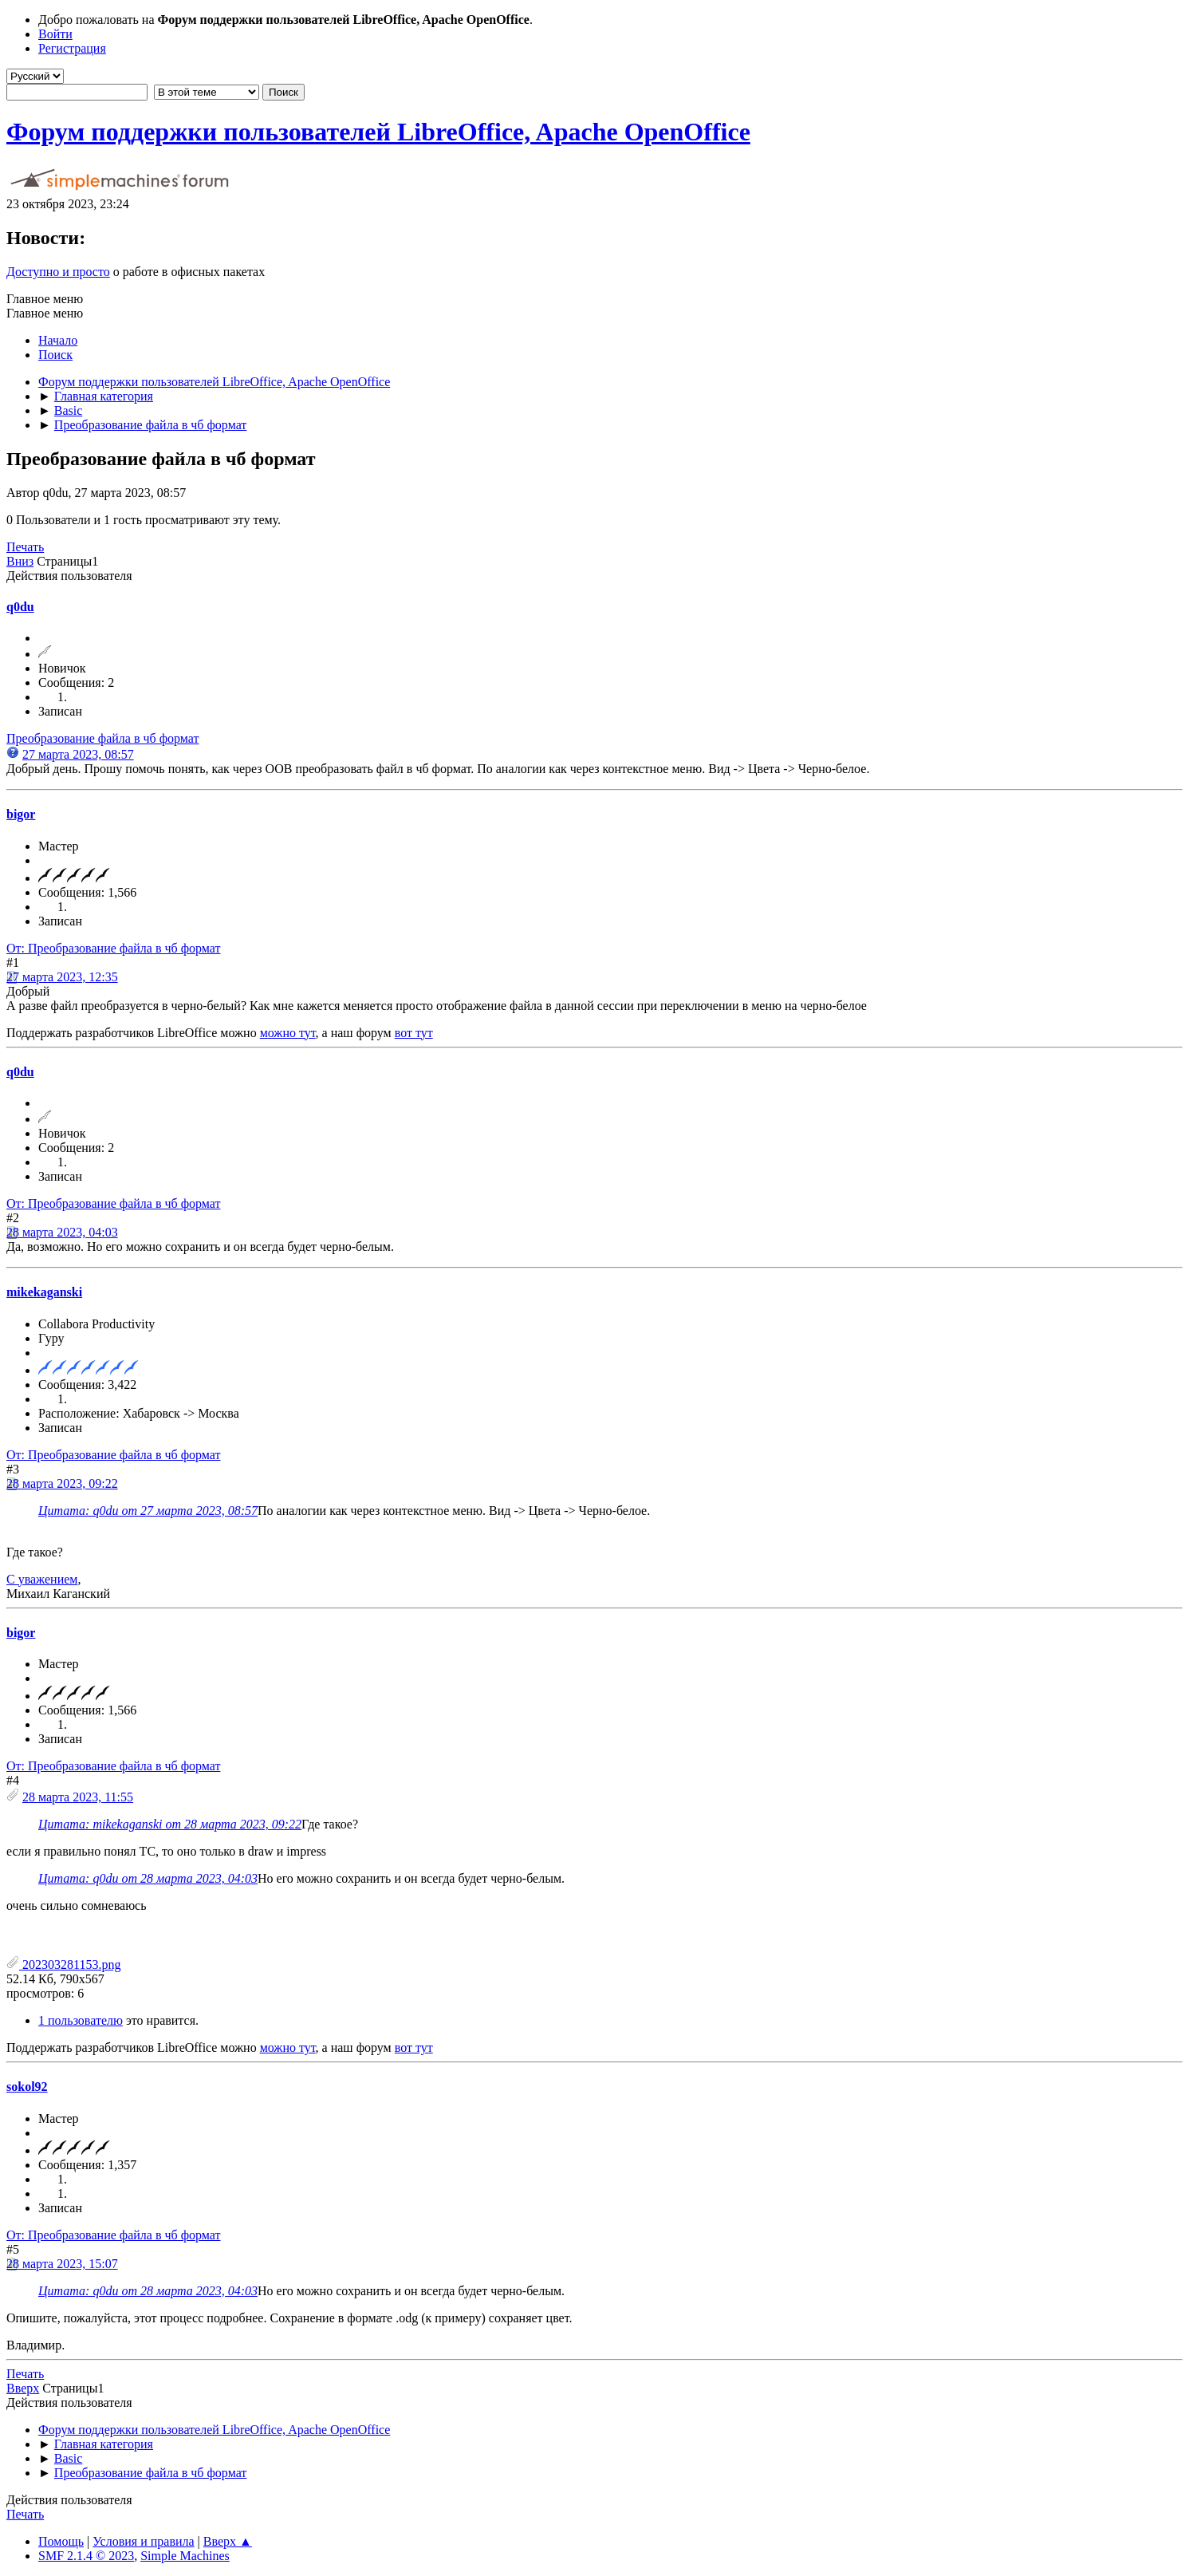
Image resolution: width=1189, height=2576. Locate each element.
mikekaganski (44, 1292)
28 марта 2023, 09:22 (62, 1483)
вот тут (414, 1032)
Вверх (22, 2388)
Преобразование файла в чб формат (102, 738)
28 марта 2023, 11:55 (77, 1797)
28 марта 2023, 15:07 (62, 2263)
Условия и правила (143, 2541)
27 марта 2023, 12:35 (62, 977)
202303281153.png (63, 1964)
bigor (20, 814)
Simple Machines (185, 2555)
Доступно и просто (58, 271)
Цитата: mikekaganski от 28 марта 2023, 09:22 (169, 1824)
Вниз (19, 561)
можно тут (288, 1032)
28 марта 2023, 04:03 (62, 1232)
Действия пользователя (69, 575)
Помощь (61, 2541)
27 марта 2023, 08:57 (78, 754)
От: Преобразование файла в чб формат (113, 948)
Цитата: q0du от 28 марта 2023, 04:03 (148, 1878)
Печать (25, 547)
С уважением (41, 1579)
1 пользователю (80, 2020)
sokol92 (27, 2086)
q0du (20, 606)
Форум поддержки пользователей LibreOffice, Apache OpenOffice (378, 131)
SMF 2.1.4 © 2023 (86, 2555)
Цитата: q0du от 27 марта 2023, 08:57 (148, 1510)
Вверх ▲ (227, 2541)
